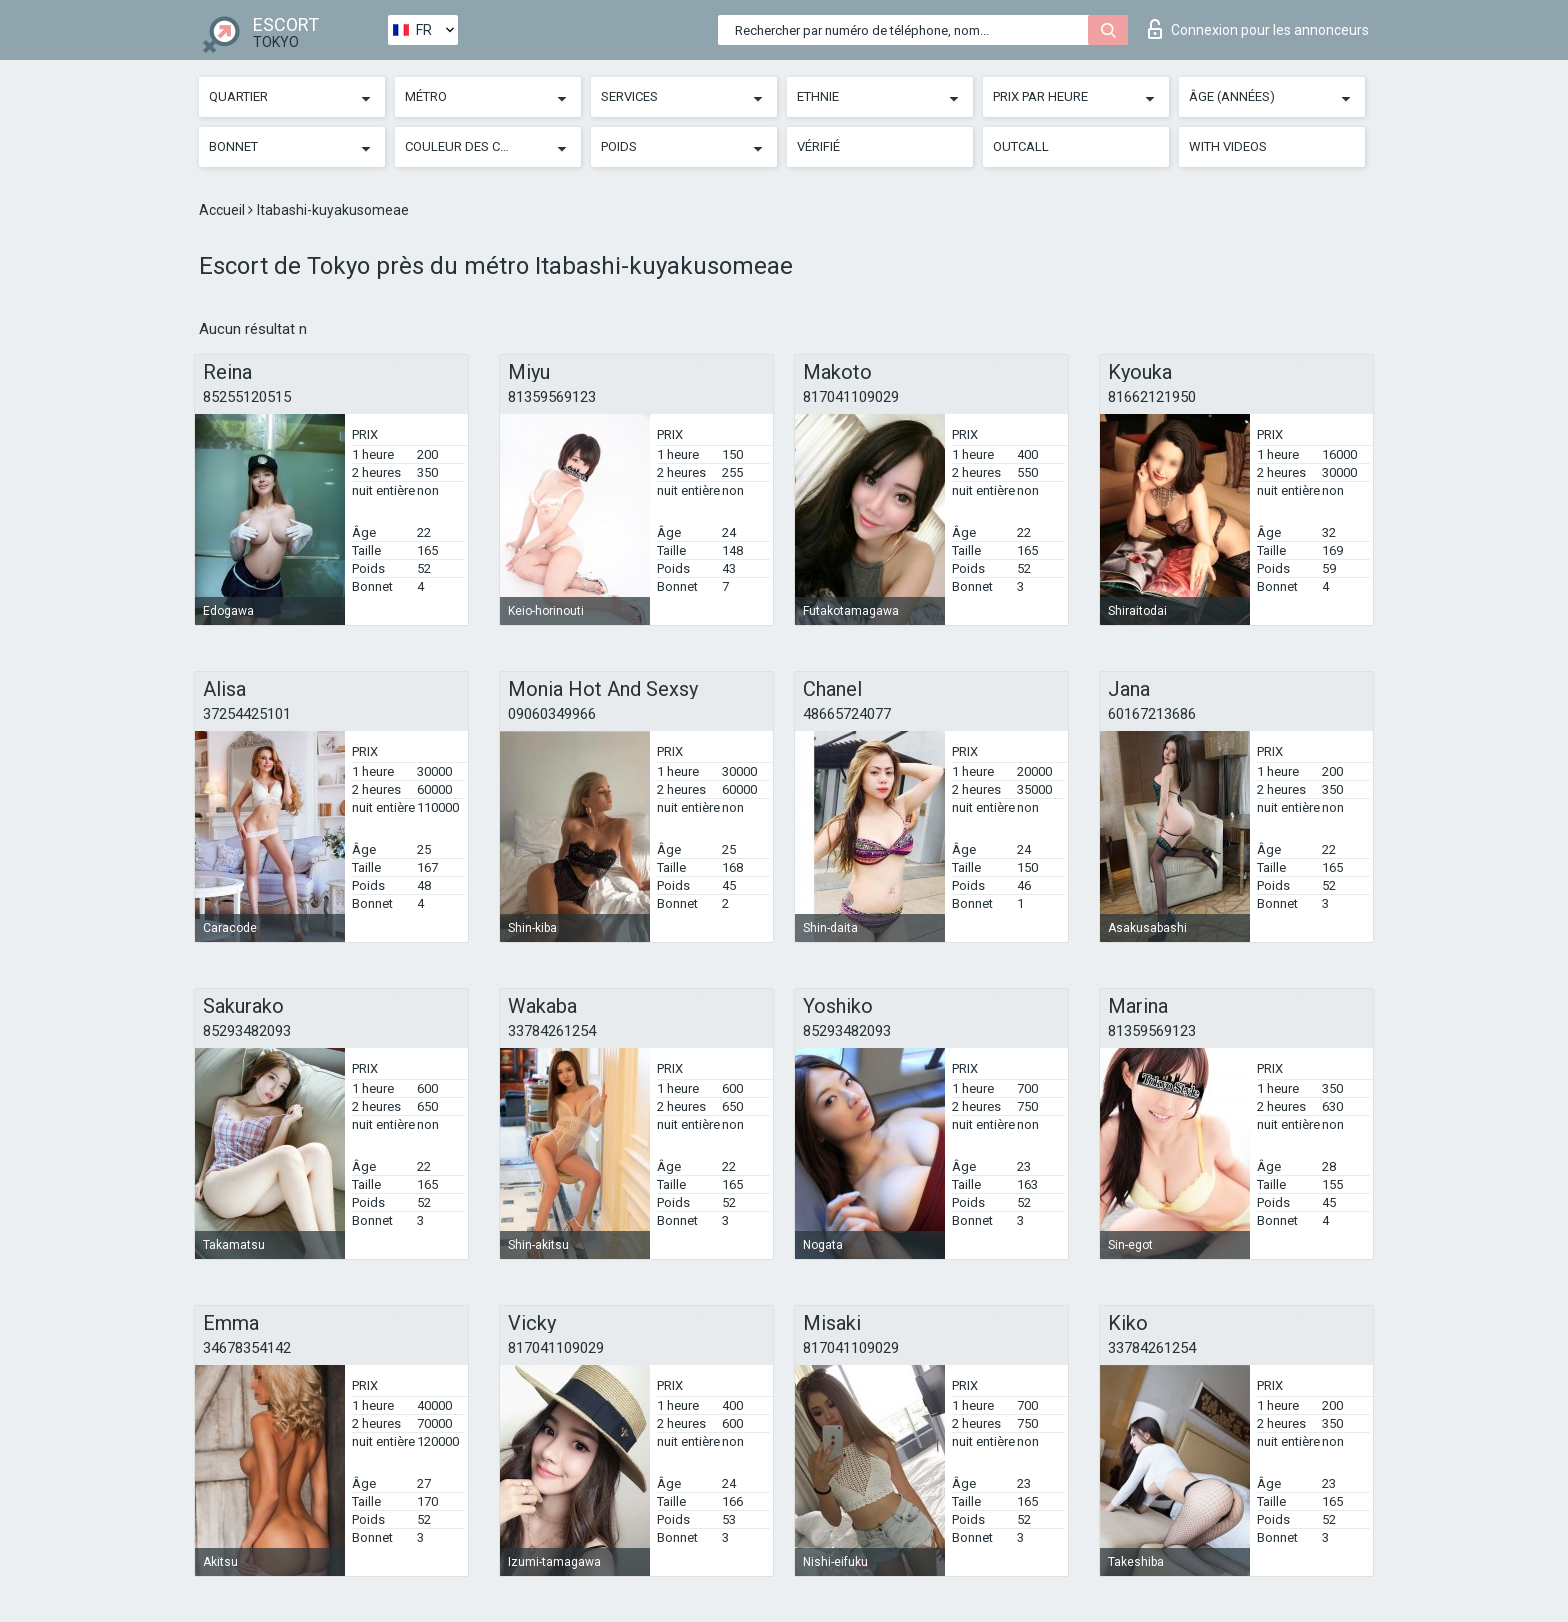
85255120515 (247, 397)
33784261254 (552, 1031)
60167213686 (1152, 714)
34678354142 (247, 1348)
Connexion (1258, 29)
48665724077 (847, 714)
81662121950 (1152, 397)
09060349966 (552, 714)
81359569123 (552, 397)
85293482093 (247, 1031)
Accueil (223, 210)
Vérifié (818, 146)
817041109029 (851, 397)
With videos (1228, 146)
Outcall (1021, 146)
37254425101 (247, 714)
